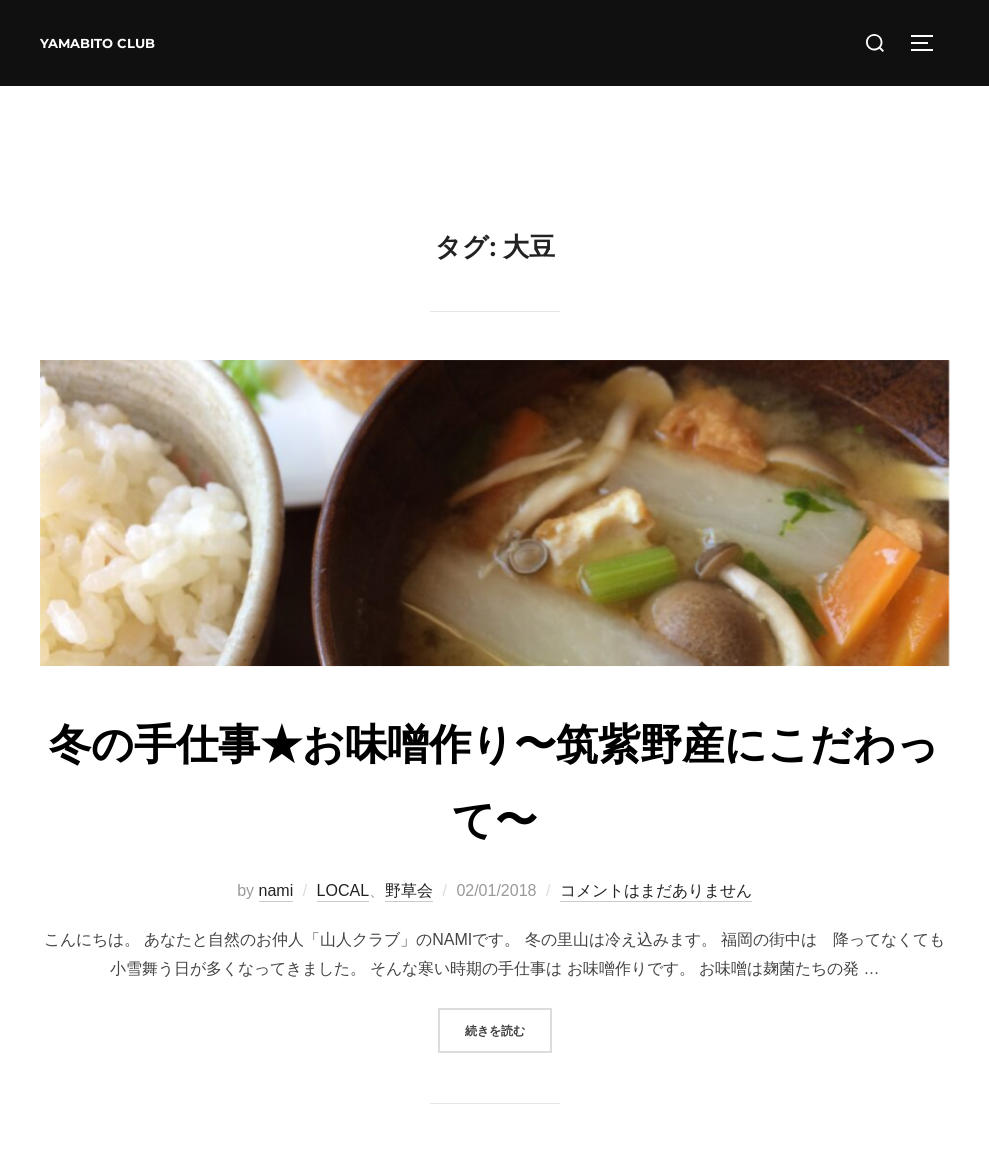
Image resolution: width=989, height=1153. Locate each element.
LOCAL (343, 890)
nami (276, 890)
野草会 (409, 890)
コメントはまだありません (656, 890)
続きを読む (508, 1028)
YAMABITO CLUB (97, 43)
